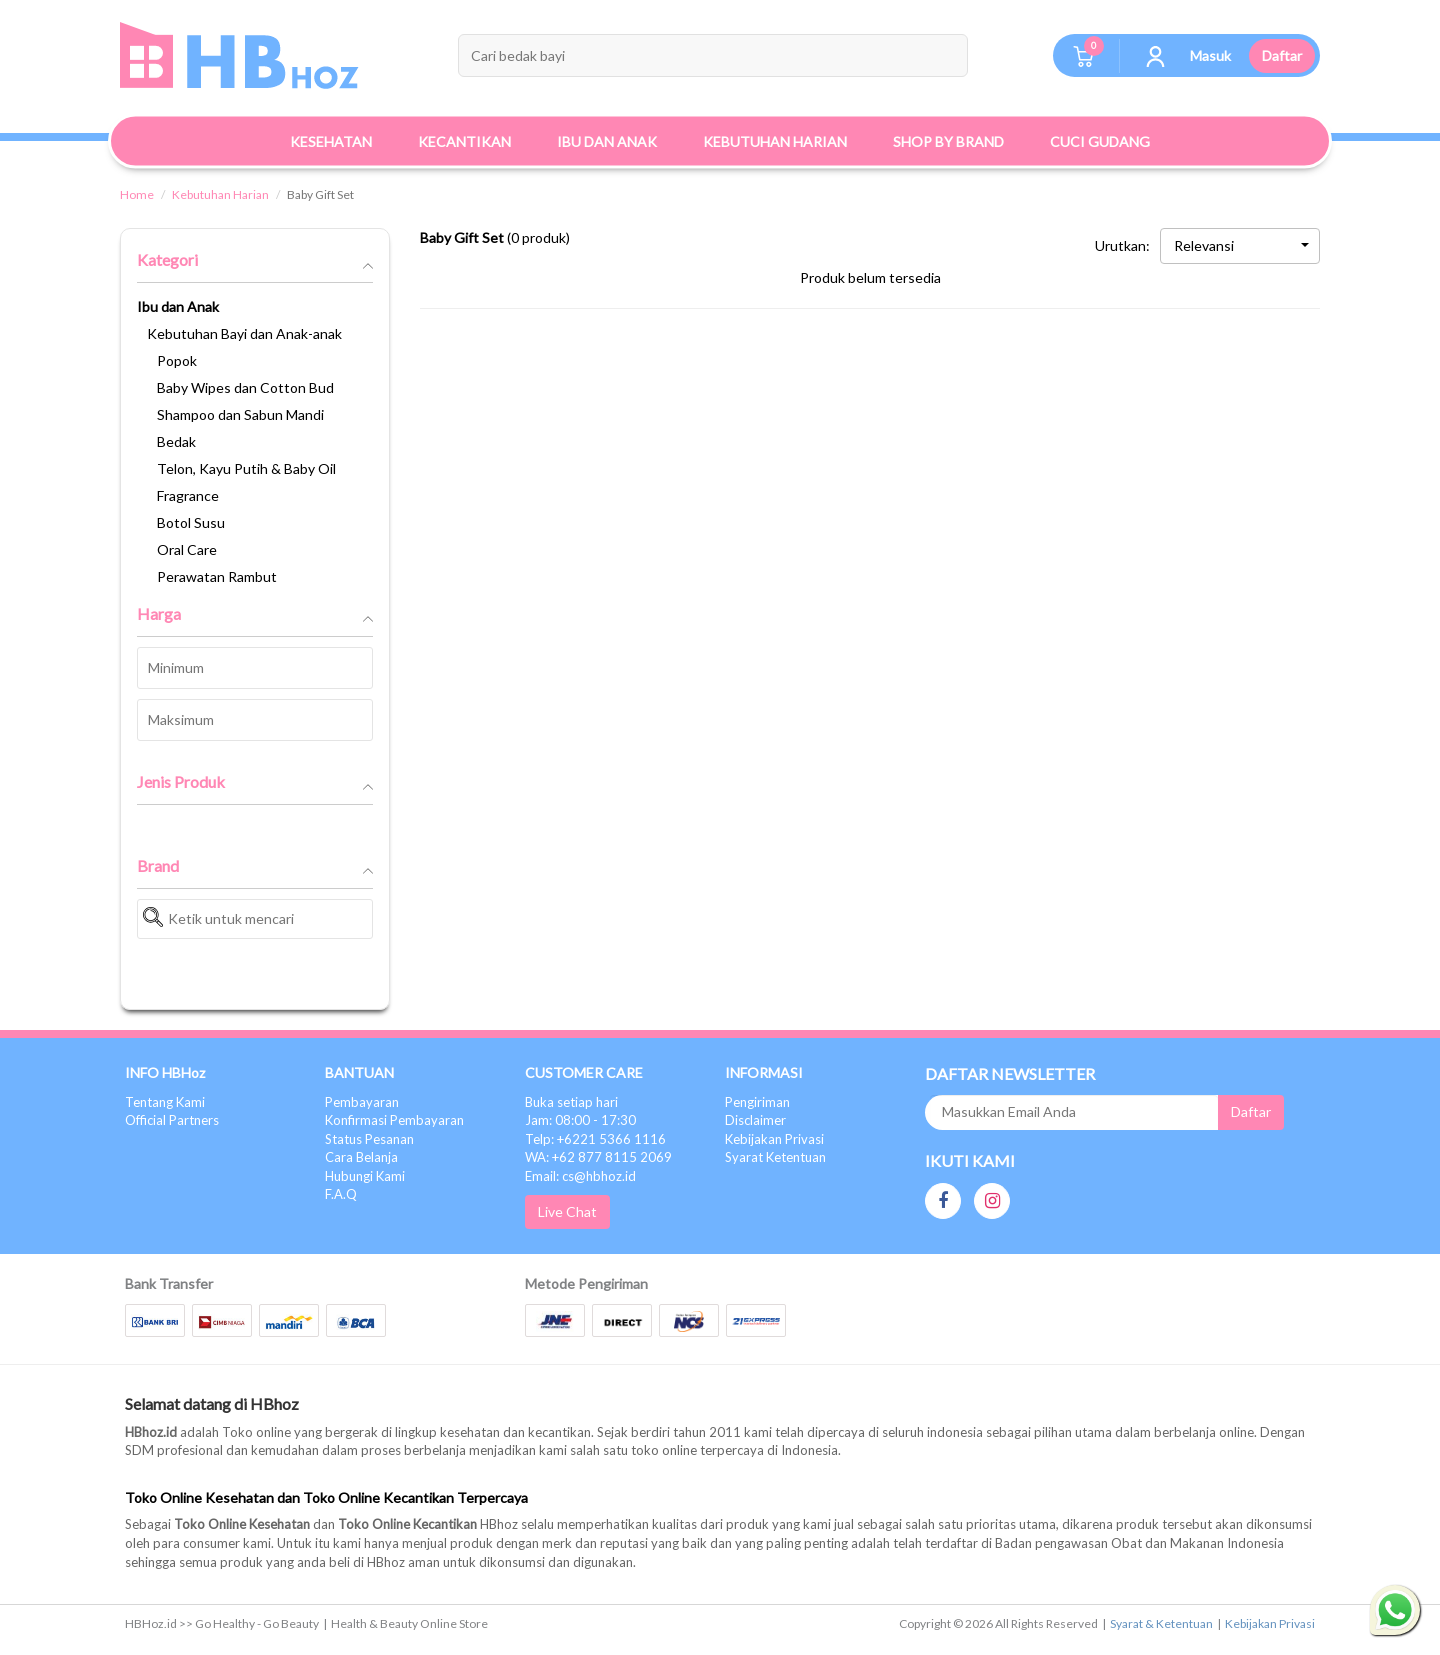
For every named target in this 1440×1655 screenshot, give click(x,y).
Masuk (1210, 55)
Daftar (1282, 55)
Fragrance (188, 495)
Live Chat (567, 1211)
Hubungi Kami (365, 1176)
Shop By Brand (948, 141)
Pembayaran (362, 1102)
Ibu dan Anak (178, 306)
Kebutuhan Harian (220, 194)
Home (137, 194)
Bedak (176, 441)
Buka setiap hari (571, 1102)
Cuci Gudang (1100, 141)
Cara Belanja (361, 1157)
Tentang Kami (165, 1102)
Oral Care (187, 549)
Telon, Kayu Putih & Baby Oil (246, 468)
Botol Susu (191, 522)
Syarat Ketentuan (775, 1157)
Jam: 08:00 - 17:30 (580, 1120)
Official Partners (172, 1120)
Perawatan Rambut (217, 576)
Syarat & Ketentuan (1161, 1623)
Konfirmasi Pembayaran (394, 1120)
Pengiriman (757, 1102)
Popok (177, 360)
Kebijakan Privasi (774, 1139)
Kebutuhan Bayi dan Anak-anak (244, 333)
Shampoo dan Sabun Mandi (240, 414)
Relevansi (1241, 245)
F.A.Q (341, 1194)
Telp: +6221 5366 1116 (595, 1139)
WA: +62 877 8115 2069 (598, 1157)
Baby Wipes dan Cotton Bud (245, 387)
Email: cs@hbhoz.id (580, 1176)
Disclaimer (755, 1120)
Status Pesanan (369, 1139)
